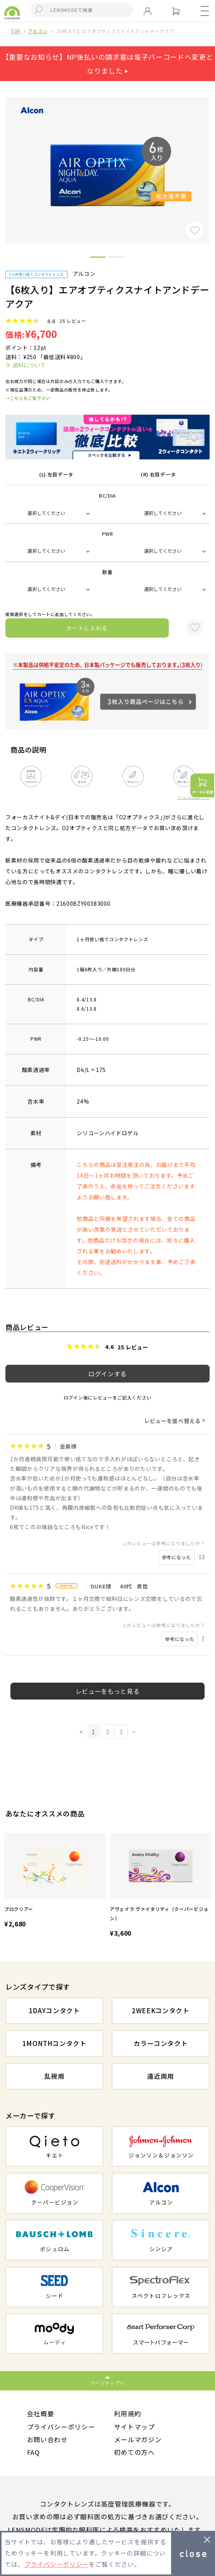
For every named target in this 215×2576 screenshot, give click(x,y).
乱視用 (54, 2076)
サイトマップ (134, 2426)
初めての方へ (134, 2452)
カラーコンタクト (160, 2043)
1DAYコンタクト (54, 2010)
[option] (55, 1881)
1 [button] (98, 258)
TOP (16, 31)
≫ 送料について (25, 365)
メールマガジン (138, 2439)
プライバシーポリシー (61, 2426)
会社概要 (40, 2413)
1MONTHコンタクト (54, 2043)
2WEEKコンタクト (161, 2010)
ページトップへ (108, 2382)
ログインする (107, 1373)
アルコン (38, 31)
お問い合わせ (47, 2439)
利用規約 (127, 2413)
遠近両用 (161, 2076)
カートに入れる (87, 628)
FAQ (33, 2452)
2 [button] (117, 258)
